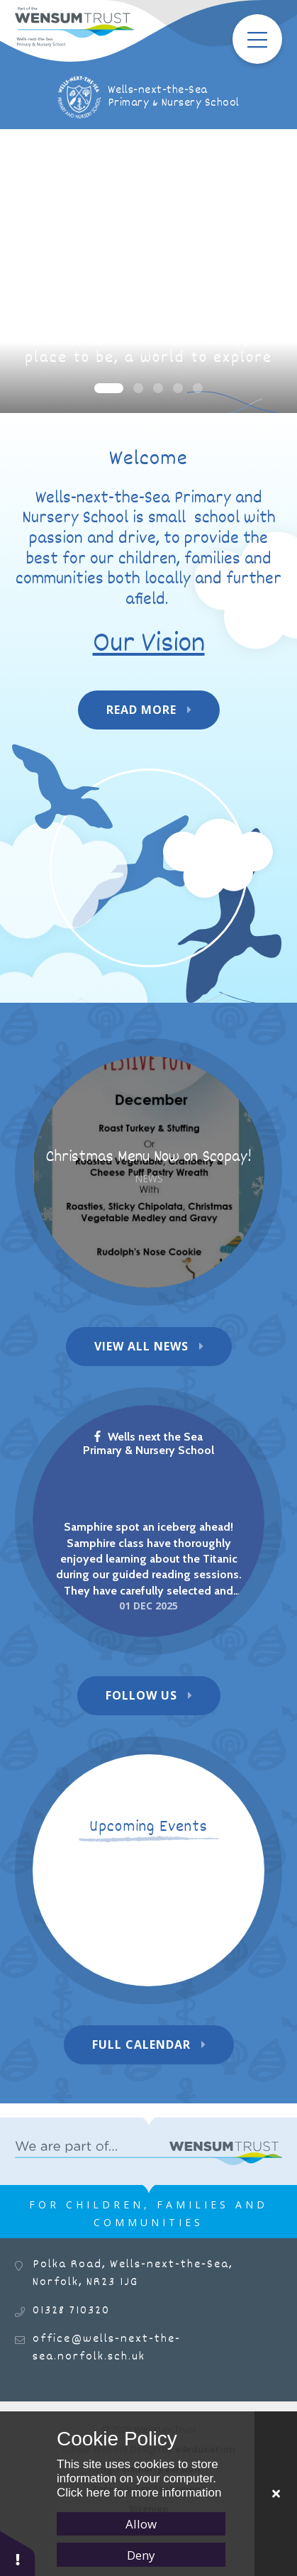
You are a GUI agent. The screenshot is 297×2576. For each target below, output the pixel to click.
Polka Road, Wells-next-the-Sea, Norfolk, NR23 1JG (132, 2273)
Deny (141, 2555)
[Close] (275, 2493)
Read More (141, 709)
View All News (141, 1346)
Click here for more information (139, 2492)
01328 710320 (71, 2311)
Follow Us (141, 1695)
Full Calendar (141, 2044)
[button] (17, 2553)
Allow (141, 2524)
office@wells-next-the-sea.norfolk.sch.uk (107, 2348)
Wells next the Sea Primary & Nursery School (148, 1443)
